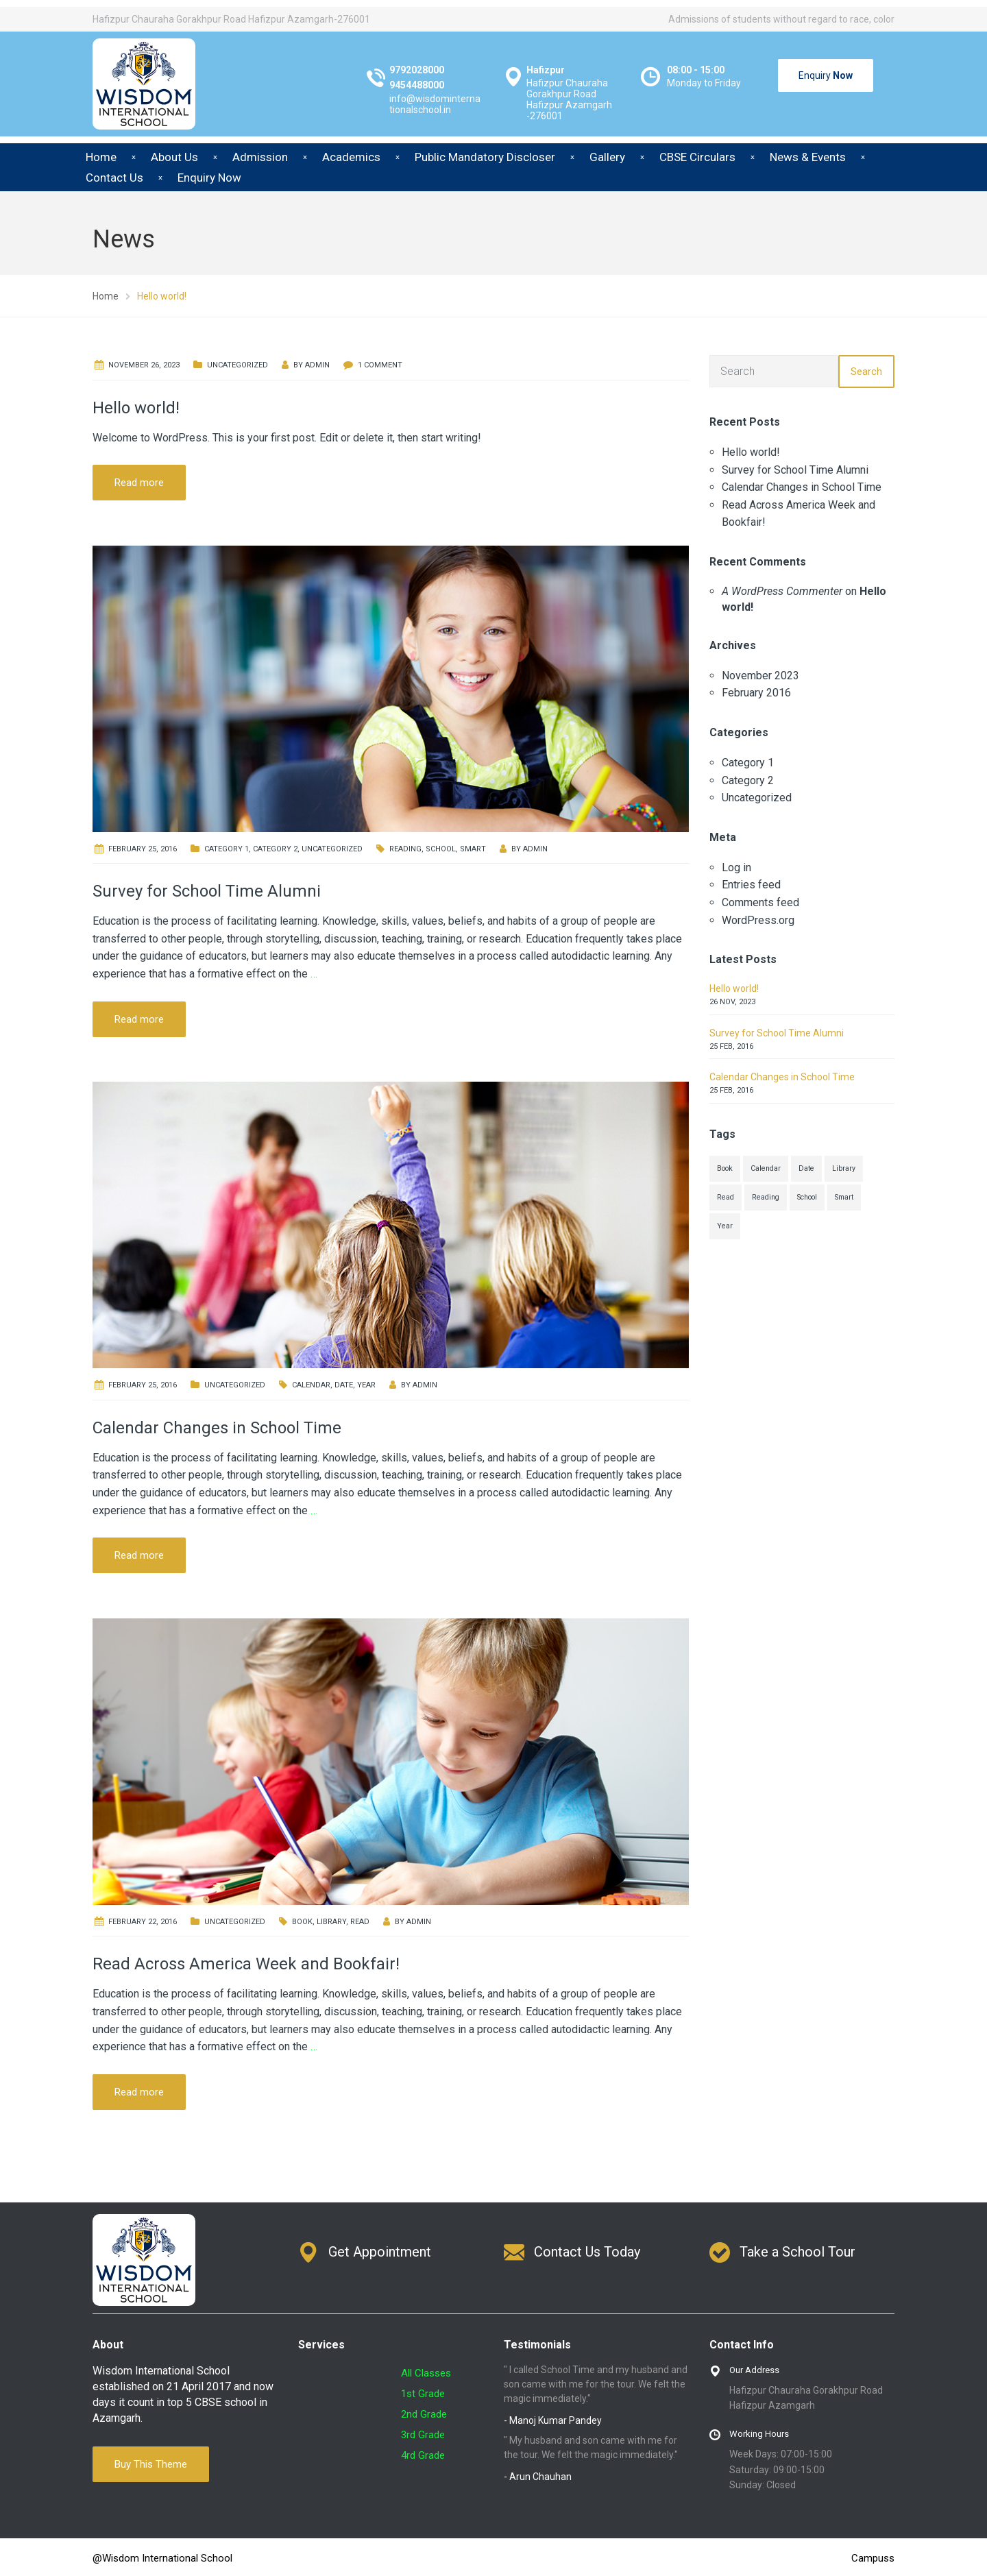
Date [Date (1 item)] (806, 1168)
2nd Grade (424, 2414)
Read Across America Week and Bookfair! (246, 1963)
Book (302, 1921)
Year (366, 1385)
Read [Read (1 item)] (725, 1197)
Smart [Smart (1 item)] (844, 1197)
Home (101, 157)
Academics (351, 157)
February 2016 (756, 692)
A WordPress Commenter (782, 591)
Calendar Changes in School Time (217, 1427)
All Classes (426, 2373)
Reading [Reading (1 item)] (765, 1197)
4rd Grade (423, 2455)
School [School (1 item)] (807, 1197)
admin (317, 365)
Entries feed (751, 884)
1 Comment (380, 365)
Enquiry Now (209, 177)
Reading (405, 849)
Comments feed (760, 902)
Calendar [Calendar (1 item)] (766, 1168)
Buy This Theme (150, 2464)
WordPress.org (758, 920)
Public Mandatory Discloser (485, 157)
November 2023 (760, 675)
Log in (736, 867)
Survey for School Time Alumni (207, 891)
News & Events (808, 157)
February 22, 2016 (142, 1921)
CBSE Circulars (697, 157)
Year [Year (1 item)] (725, 1226)
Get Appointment (379, 2252)
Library (331, 1921)
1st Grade (423, 2393)
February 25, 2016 (142, 849)
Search (866, 371)
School (441, 849)
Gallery (607, 157)
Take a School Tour (797, 2252)
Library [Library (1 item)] (843, 1168)
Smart (473, 849)
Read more (139, 482)
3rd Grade (423, 2435)
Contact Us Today (587, 2252)
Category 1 (226, 849)
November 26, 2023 (144, 365)
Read (359, 1921)
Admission (260, 157)
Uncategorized (237, 365)
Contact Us (114, 177)
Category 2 (275, 849)
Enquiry (826, 75)
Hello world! (136, 407)
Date (343, 1385)
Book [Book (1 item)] (725, 1168)
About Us (174, 157)
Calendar (311, 1385)
